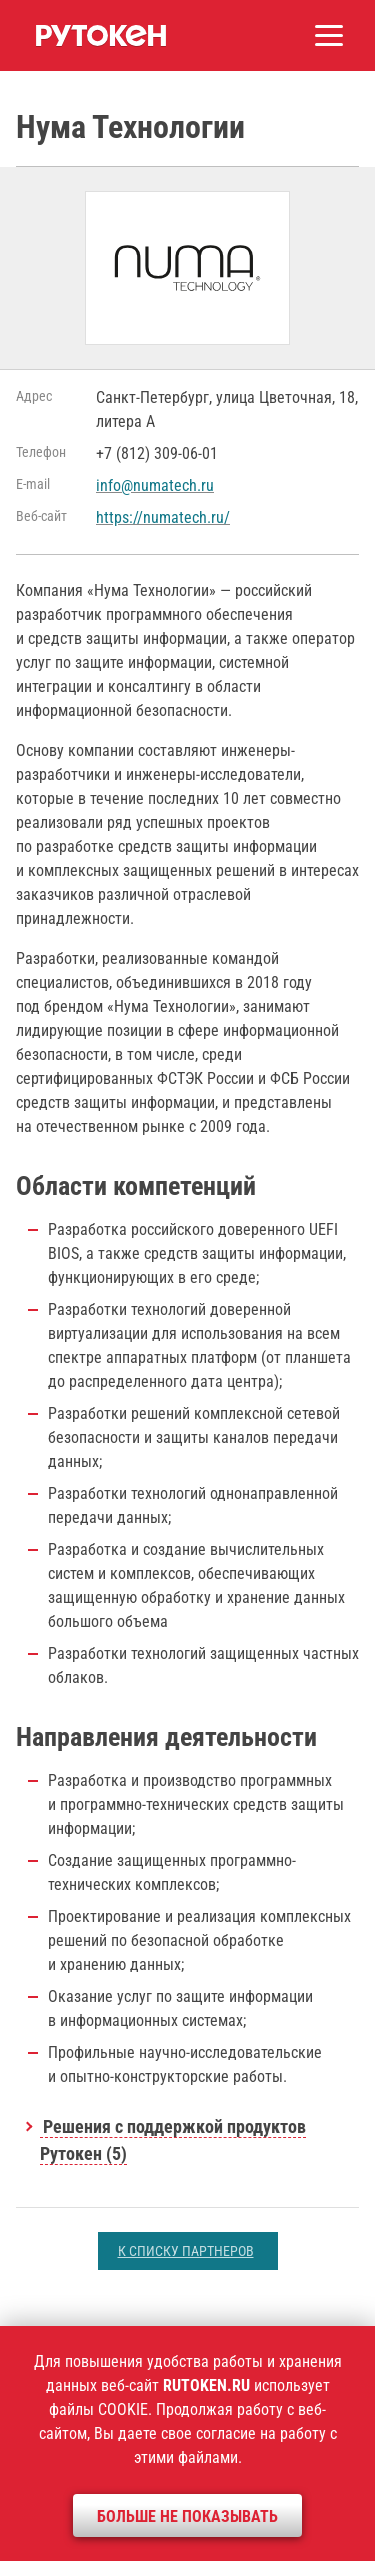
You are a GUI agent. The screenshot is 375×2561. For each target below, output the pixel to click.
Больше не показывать (187, 2516)
